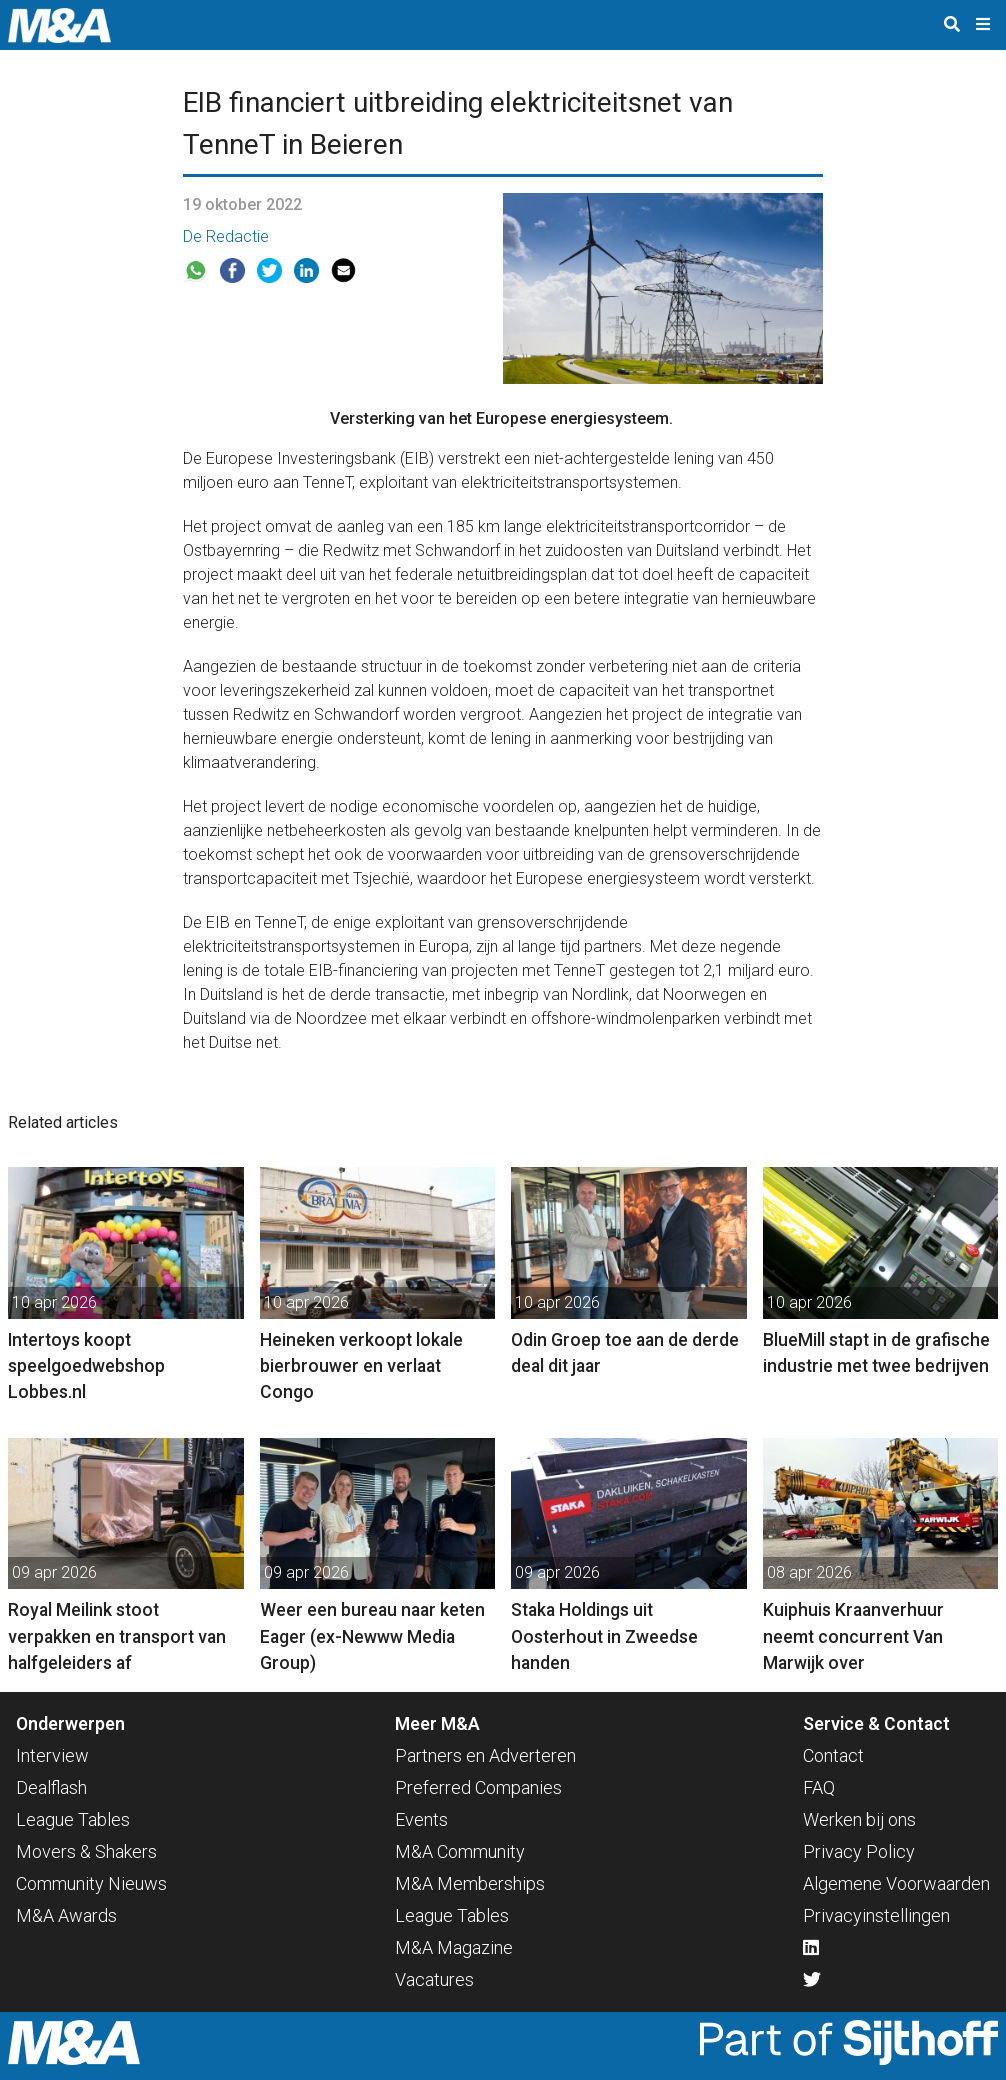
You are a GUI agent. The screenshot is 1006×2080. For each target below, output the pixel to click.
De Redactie (226, 236)
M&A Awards (66, 1915)
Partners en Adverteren (485, 1755)
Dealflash (51, 1787)
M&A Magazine (454, 1947)
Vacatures (434, 1979)
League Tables (73, 1819)
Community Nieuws (91, 1883)
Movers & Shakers (86, 1851)
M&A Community (460, 1851)
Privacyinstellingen (876, 1915)
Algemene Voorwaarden (896, 1883)
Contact (833, 1755)
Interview (52, 1755)
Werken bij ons (859, 1819)
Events (421, 1819)
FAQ (819, 1787)
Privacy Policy (859, 1851)
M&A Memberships (470, 1883)
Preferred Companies (478, 1787)
